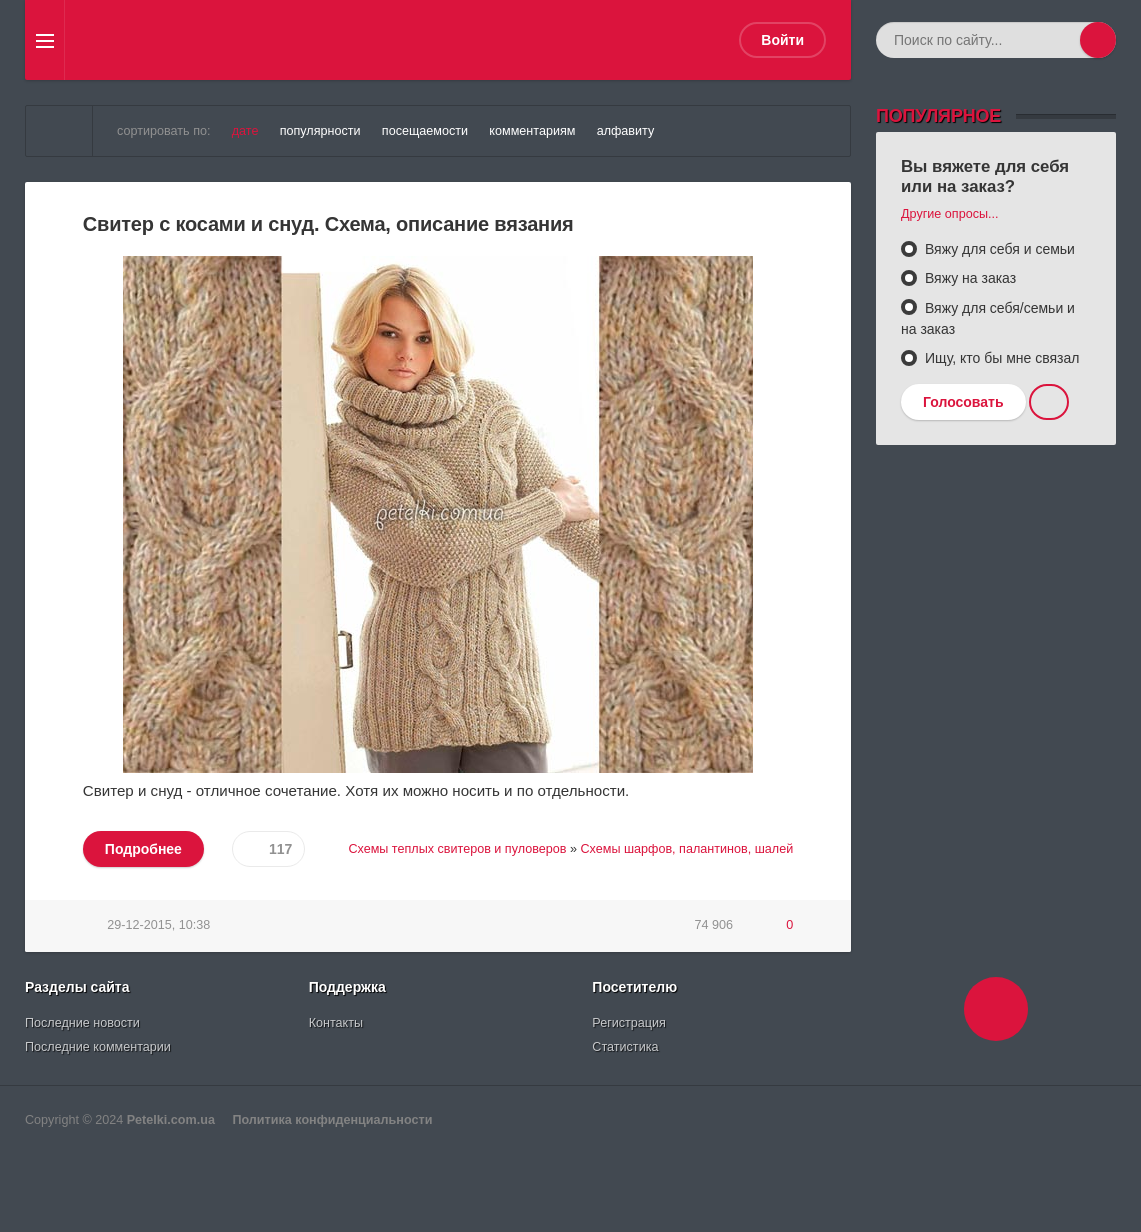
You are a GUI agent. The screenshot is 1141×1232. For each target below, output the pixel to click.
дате (245, 131)
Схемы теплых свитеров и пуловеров (457, 849)
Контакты (336, 1023)
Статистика (625, 1047)
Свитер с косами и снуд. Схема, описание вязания (328, 224)
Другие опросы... (950, 214)
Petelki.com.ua (171, 1120)
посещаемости (425, 131)
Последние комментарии (98, 1047)
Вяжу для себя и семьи (998, 249)
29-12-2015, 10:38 (158, 925)
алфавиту (626, 131)
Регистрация (629, 1023)
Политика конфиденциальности (332, 1120)
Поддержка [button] (347, 987)
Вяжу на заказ (968, 278)
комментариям (532, 131)
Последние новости (82, 1023)
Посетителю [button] (634, 987)
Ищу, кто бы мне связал (1000, 358)
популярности (320, 131)
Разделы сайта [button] (77, 987)
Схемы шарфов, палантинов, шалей (686, 849)
